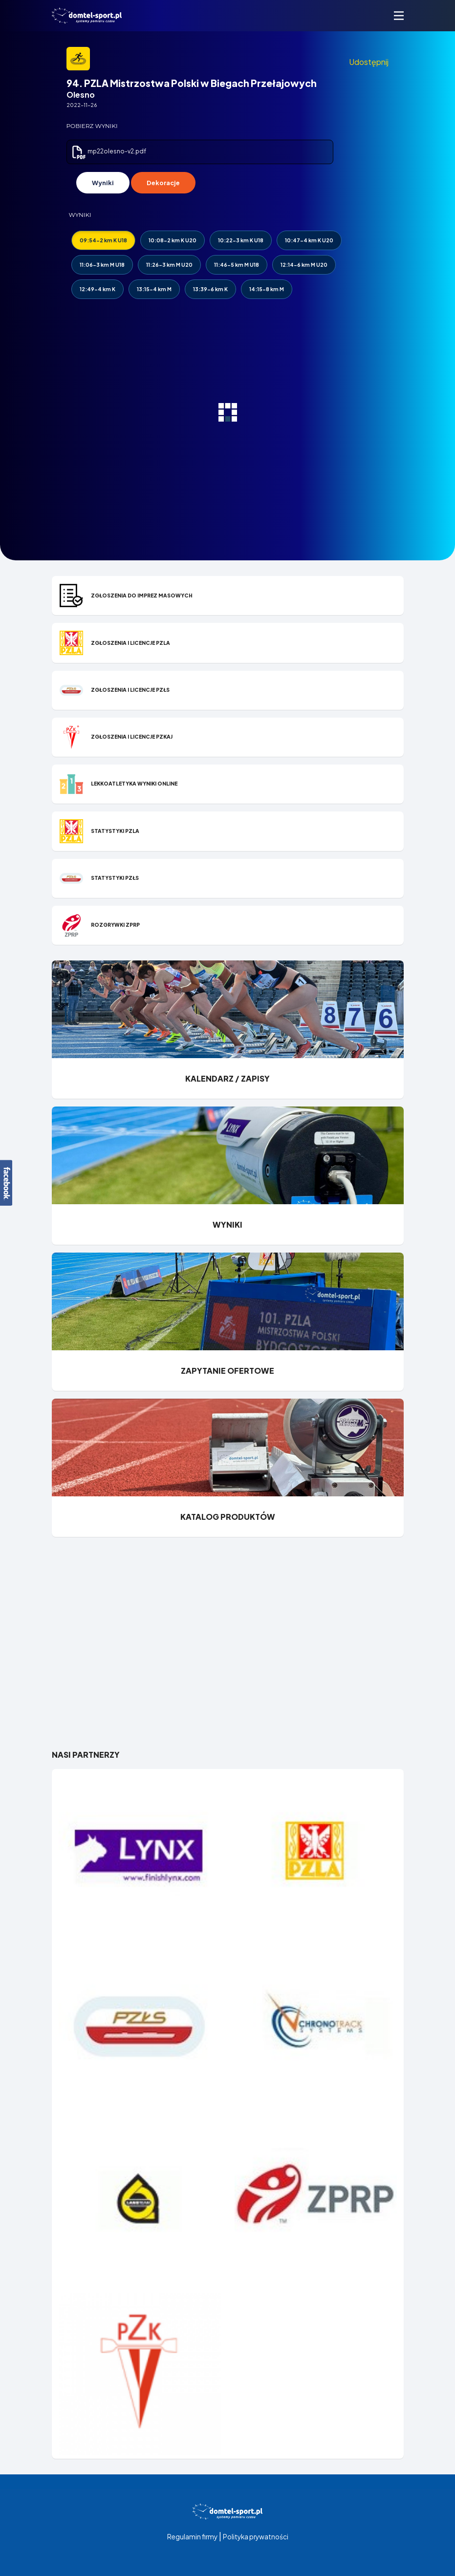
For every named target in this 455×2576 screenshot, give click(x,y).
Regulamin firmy (192, 2537)
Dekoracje (163, 183)
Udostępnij (369, 62)
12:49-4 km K (97, 289)
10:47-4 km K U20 (309, 240)
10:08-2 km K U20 (172, 240)
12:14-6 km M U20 (304, 264)
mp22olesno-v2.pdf (108, 151)
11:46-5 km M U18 (236, 264)
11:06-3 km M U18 (102, 264)
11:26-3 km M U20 (169, 264)
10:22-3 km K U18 (240, 240)
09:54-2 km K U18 (103, 240)
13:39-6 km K (210, 289)
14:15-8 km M (266, 289)
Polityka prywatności (255, 2537)
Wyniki (103, 183)
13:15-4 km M (154, 289)
